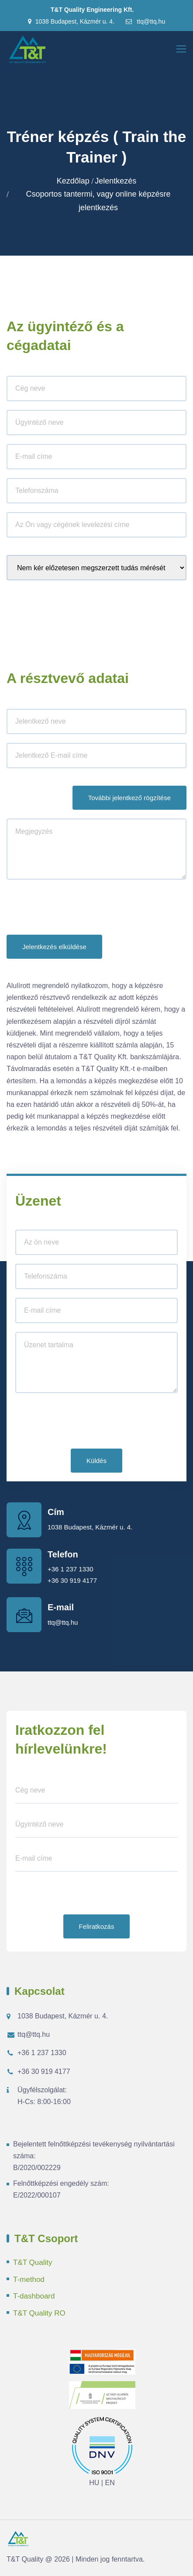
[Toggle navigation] (182, 49)
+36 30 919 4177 (72, 1580)
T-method (29, 2279)
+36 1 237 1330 (70, 1569)
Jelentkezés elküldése (54, 946)
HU (94, 2482)
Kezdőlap (73, 181)
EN (109, 2482)
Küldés (96, 1460)
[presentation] (73, 909)
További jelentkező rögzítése (129, 797)
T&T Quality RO (39, 2313)
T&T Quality (32, 2262)
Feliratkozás (96, 1926)
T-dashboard (34, 2296)
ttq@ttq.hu (145, 21)
